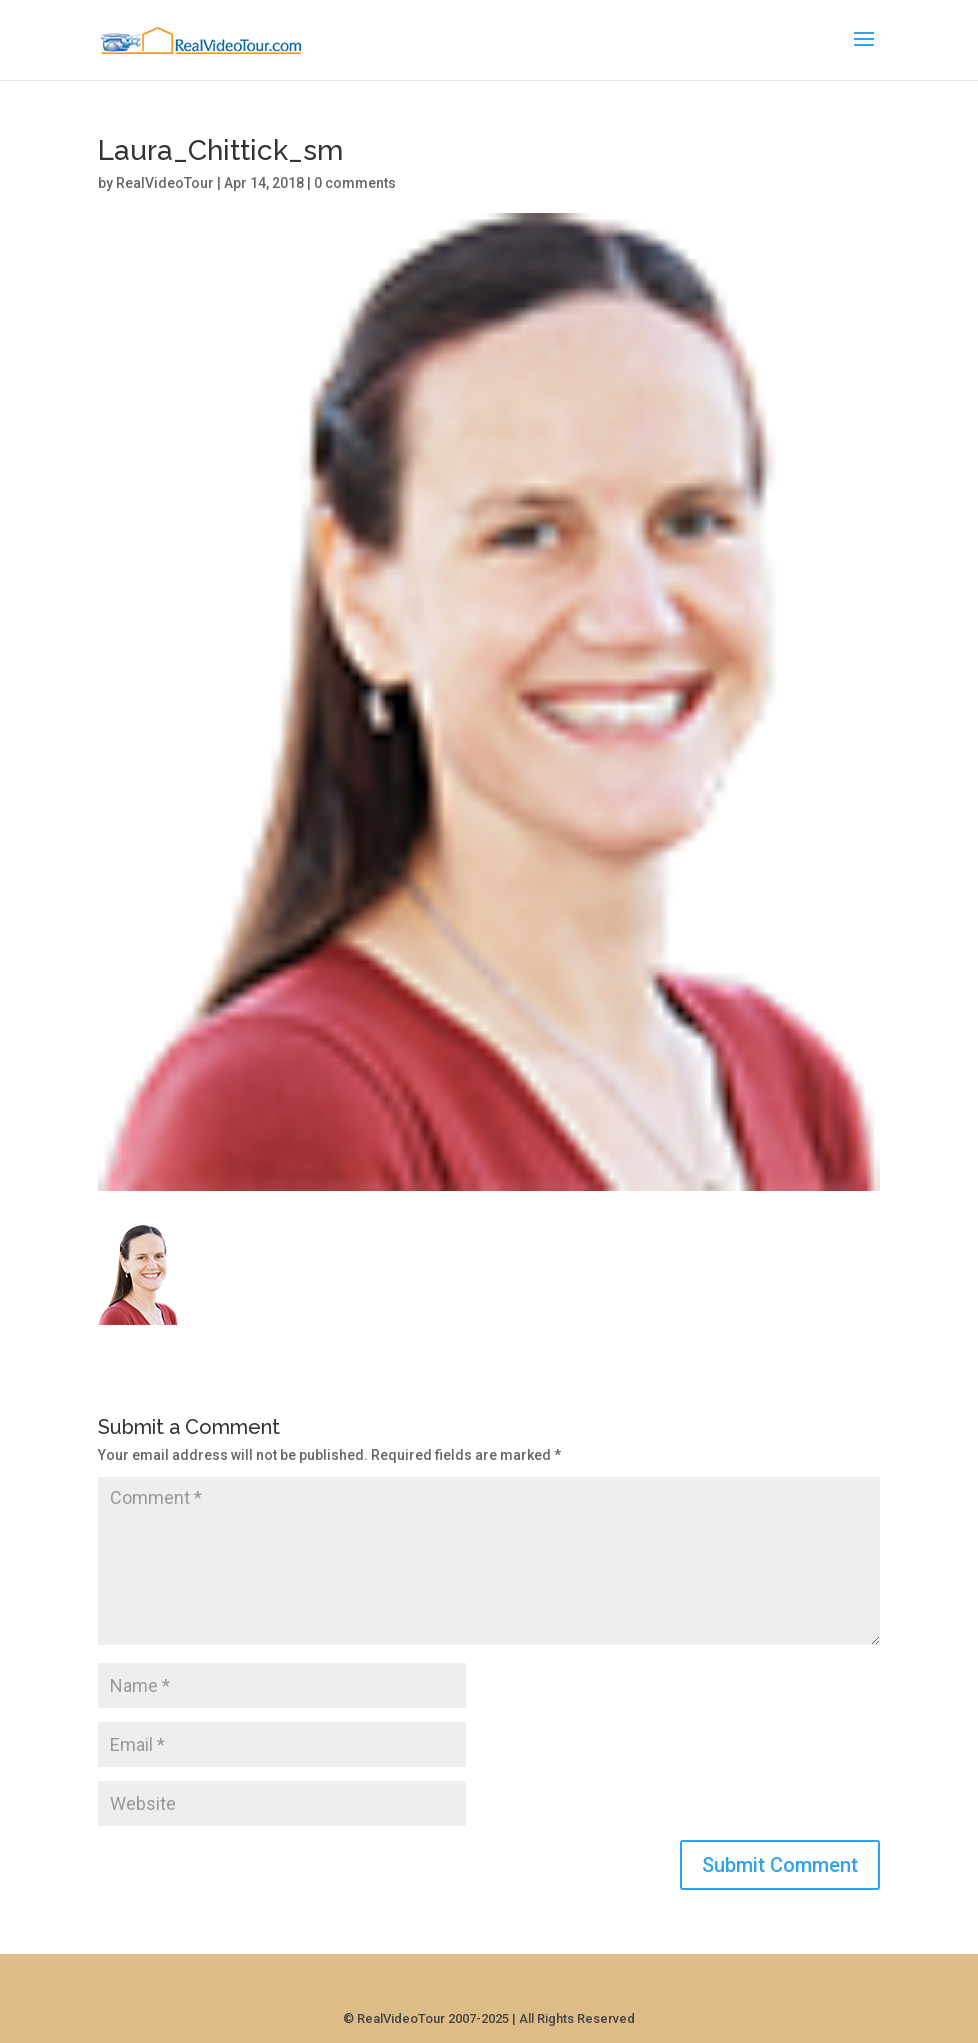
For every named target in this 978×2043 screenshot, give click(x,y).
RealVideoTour (165, 183)
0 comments (355, 183)
